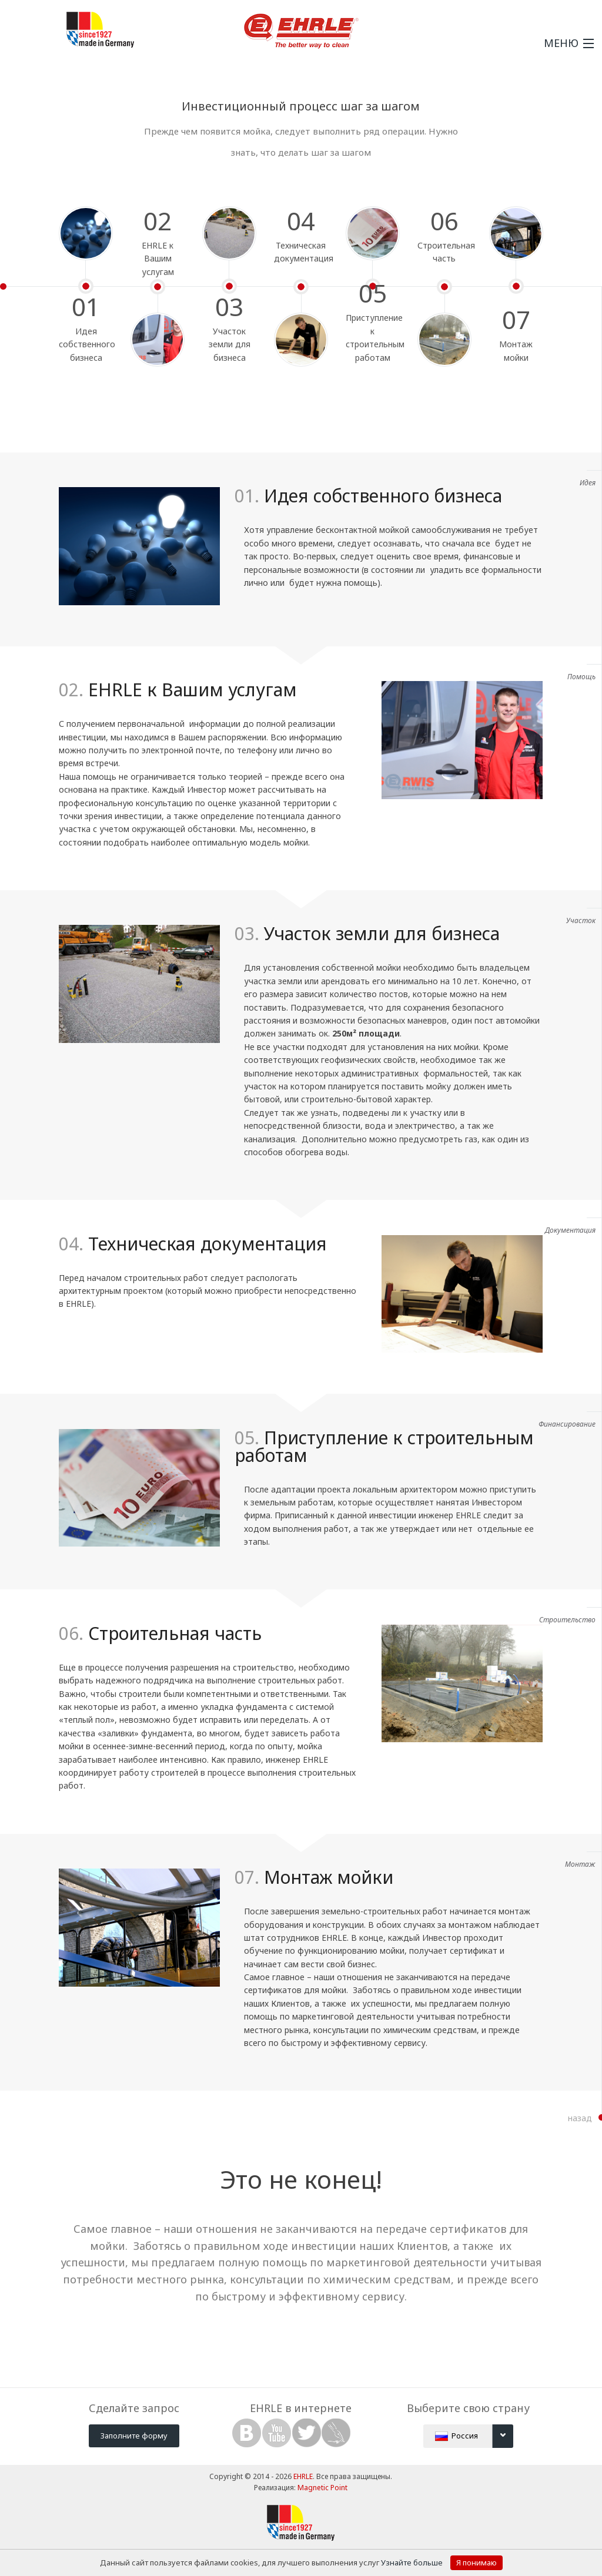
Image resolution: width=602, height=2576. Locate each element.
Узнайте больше (412, 2562)
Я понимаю (476, 2562)
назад (580, 2118)
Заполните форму (134, 2435)
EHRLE (303, 2476)
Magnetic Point (322, 2488)
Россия (474, 2436)
